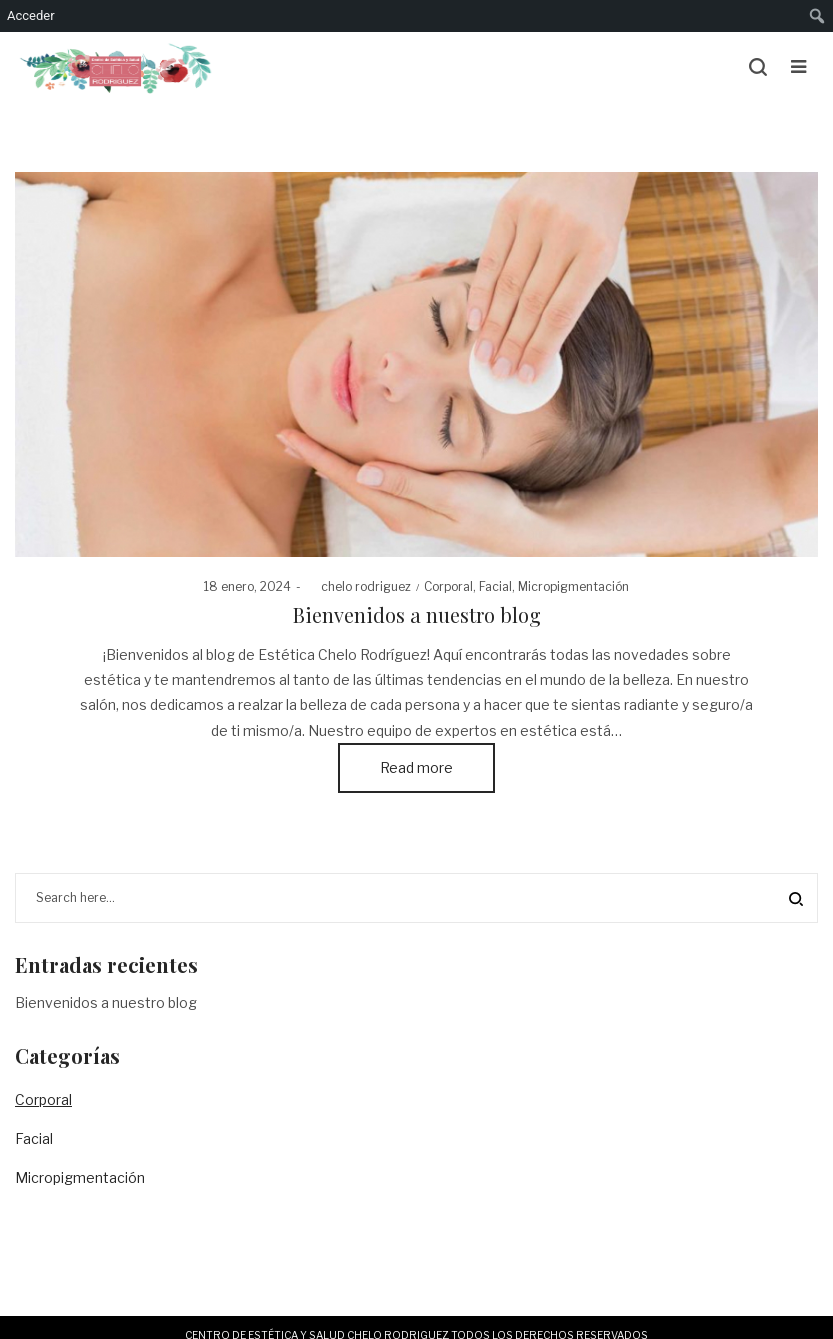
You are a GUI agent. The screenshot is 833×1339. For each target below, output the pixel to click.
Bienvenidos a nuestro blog (417, 614)
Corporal (448, 586)
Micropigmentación (573, 586)
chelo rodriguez (358, 586)
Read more (416, 767)
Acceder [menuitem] (31, 15)
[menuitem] (817, 16)
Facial (495, 586)
